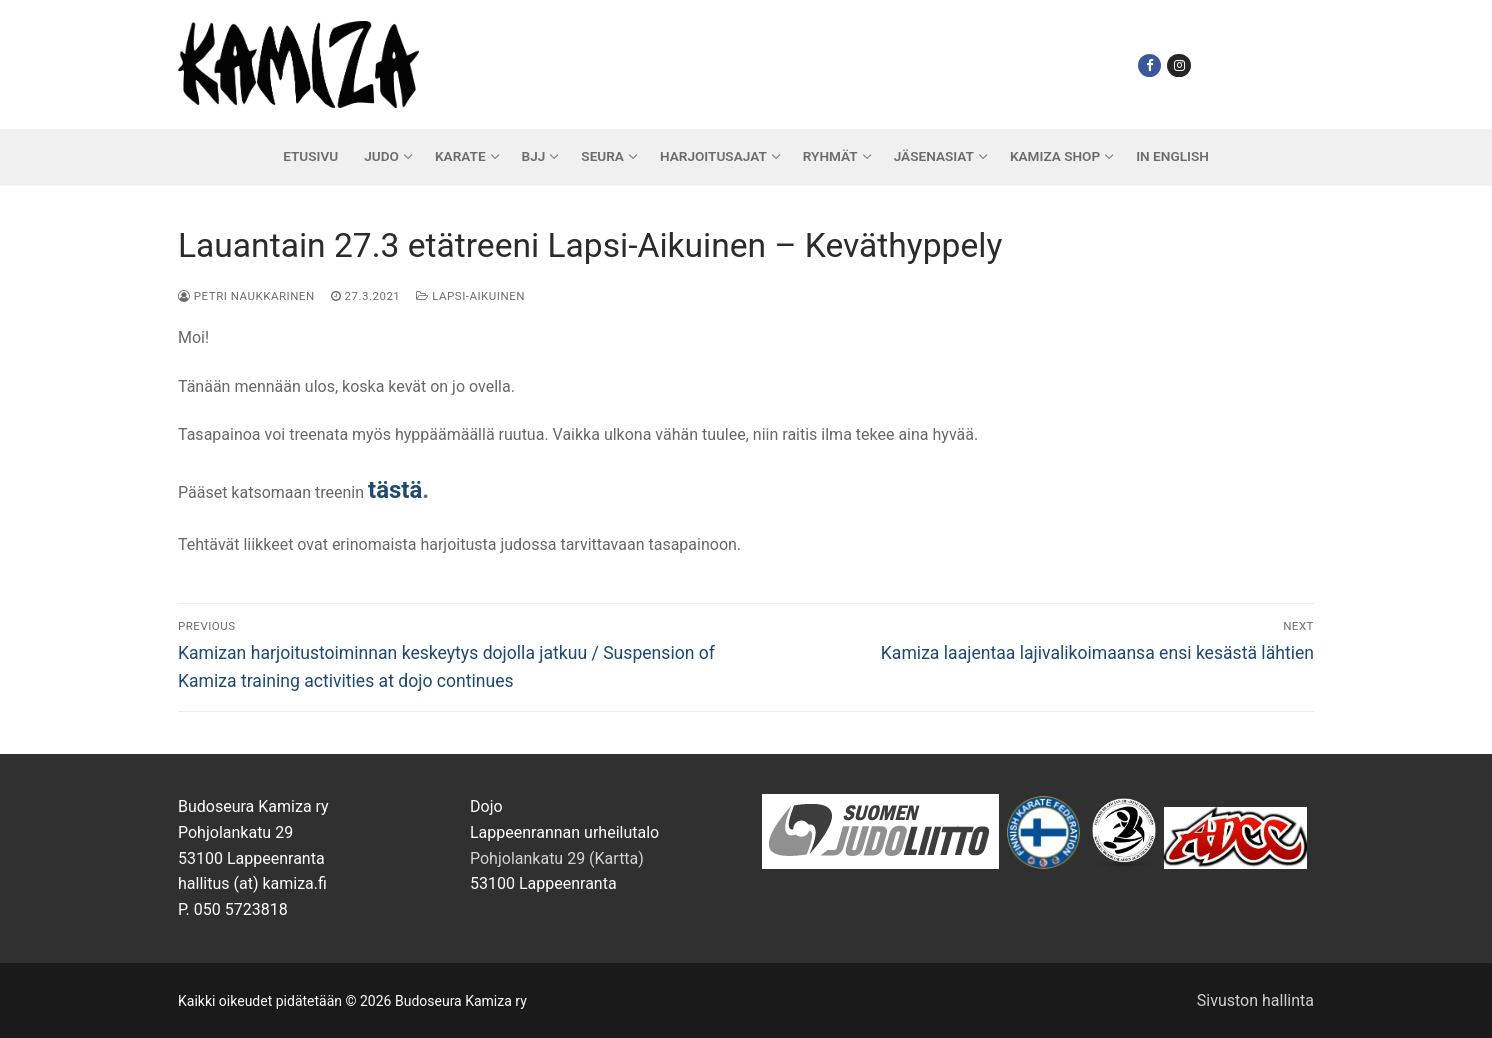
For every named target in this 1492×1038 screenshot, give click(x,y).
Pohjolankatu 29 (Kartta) (557, 858)
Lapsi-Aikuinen (470, 296)
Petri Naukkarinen (246, 296)
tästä (395, 490)
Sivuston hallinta (1255, 1000)
